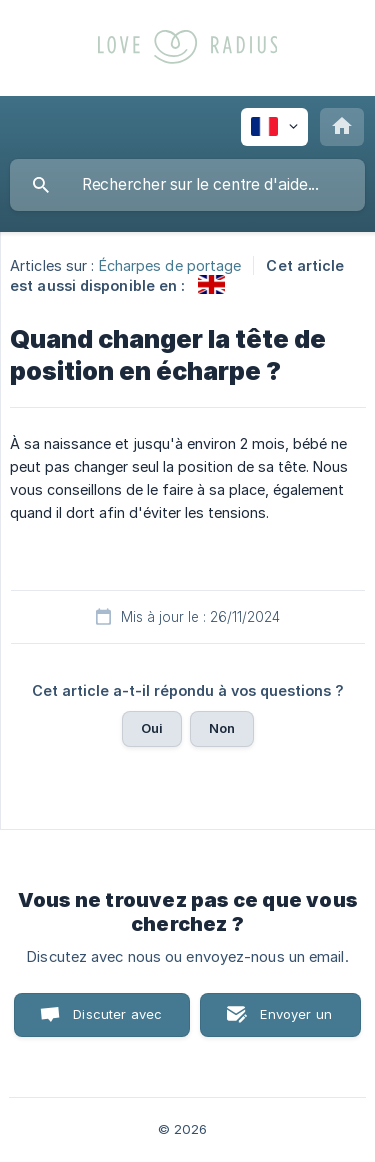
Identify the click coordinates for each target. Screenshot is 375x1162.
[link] (211, 284)
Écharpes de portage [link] (170, 265)
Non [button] (222, 728)
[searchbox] (187, 185)
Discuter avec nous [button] (117, 1021)
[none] (274, 127)
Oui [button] (152, 728)
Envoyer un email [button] (296, 1021)
